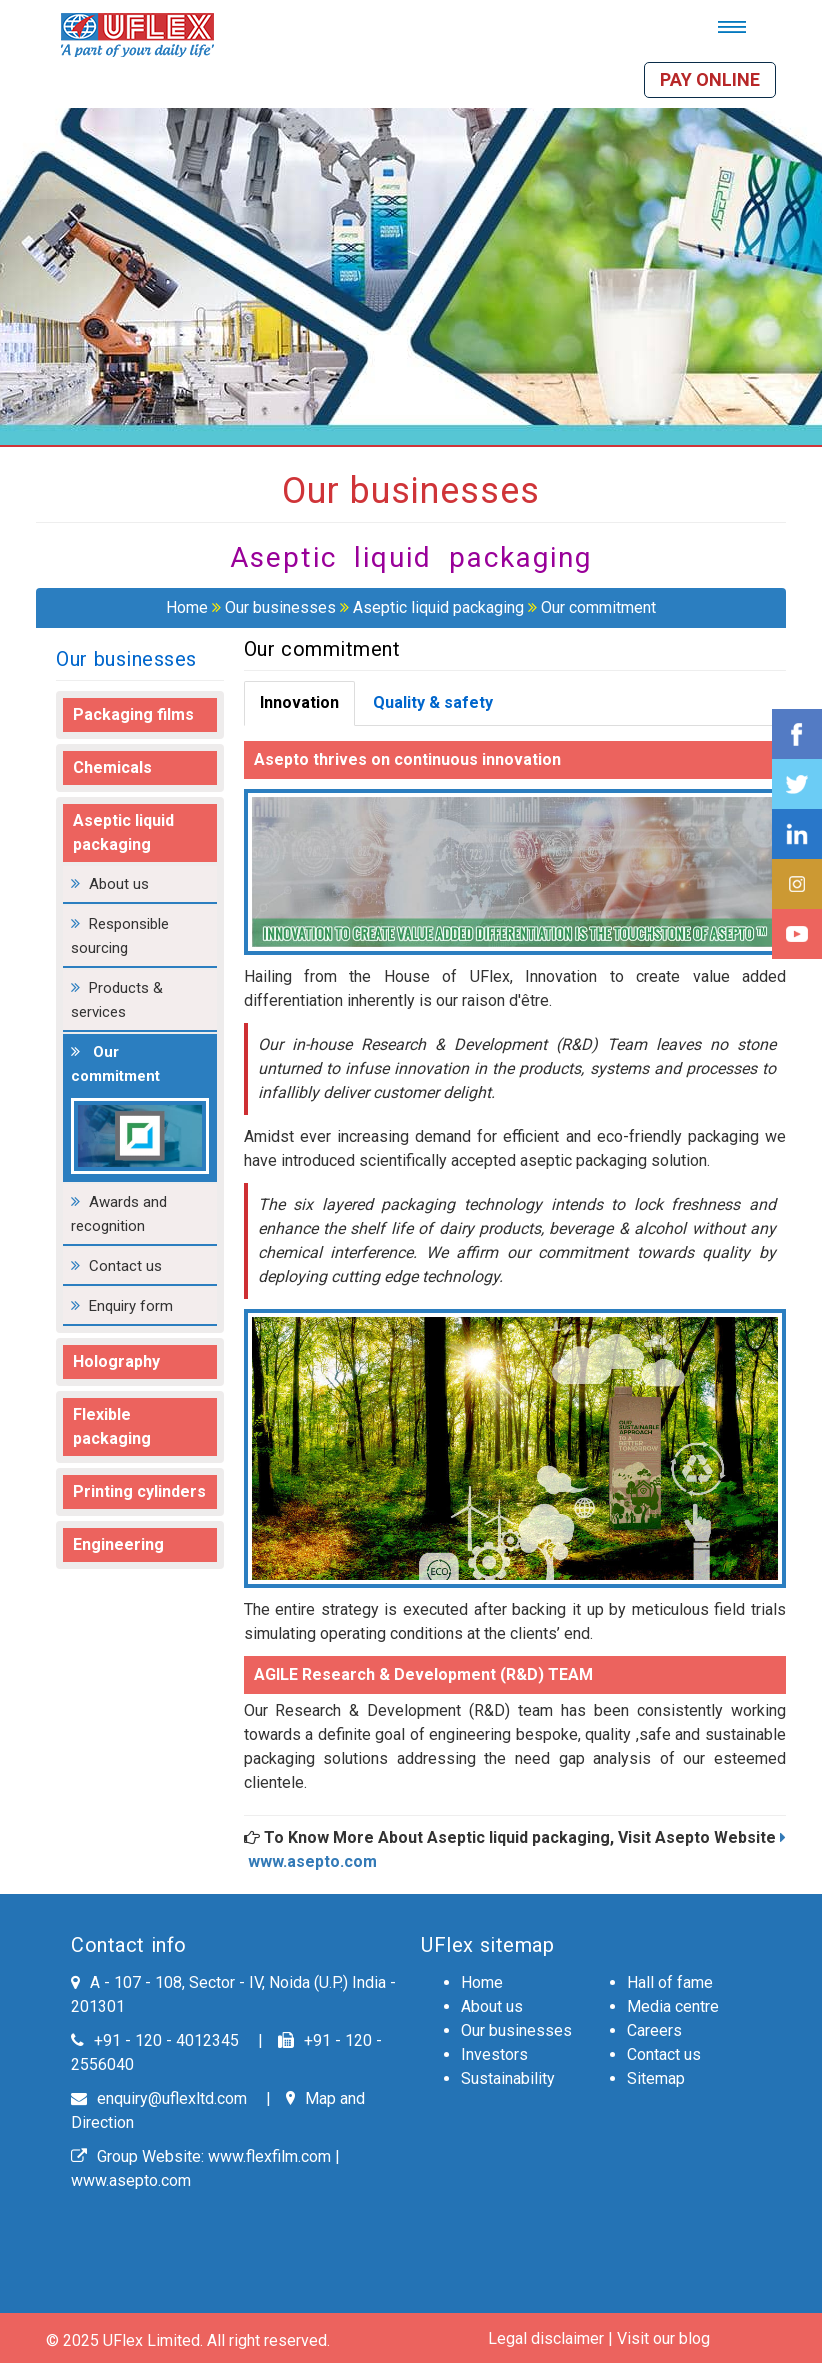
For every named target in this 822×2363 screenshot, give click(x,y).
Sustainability (508, 2078)
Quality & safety (433, 702)
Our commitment (598, 607)
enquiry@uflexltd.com (159, 2098)
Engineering (118, 1544)
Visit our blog (663, 2338)
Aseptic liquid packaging (438, 607)
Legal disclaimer (546, 2338)
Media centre (673, 2006)
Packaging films (133, 714)
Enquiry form (131, 1306)
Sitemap (656, 2078)
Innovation (299, 702)
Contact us (125, 1266)
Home (187, 607)
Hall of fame (670, 1982)
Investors (494, 2054)
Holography (116, 1361)
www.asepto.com (131, 2180)
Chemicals (112, 767)
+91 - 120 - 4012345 (155, 2040)
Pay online (710, 79)
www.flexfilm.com (269, 2156)
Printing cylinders (139, 1491)
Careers (654, 2030)
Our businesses (280, 607)
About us (119, 884)
